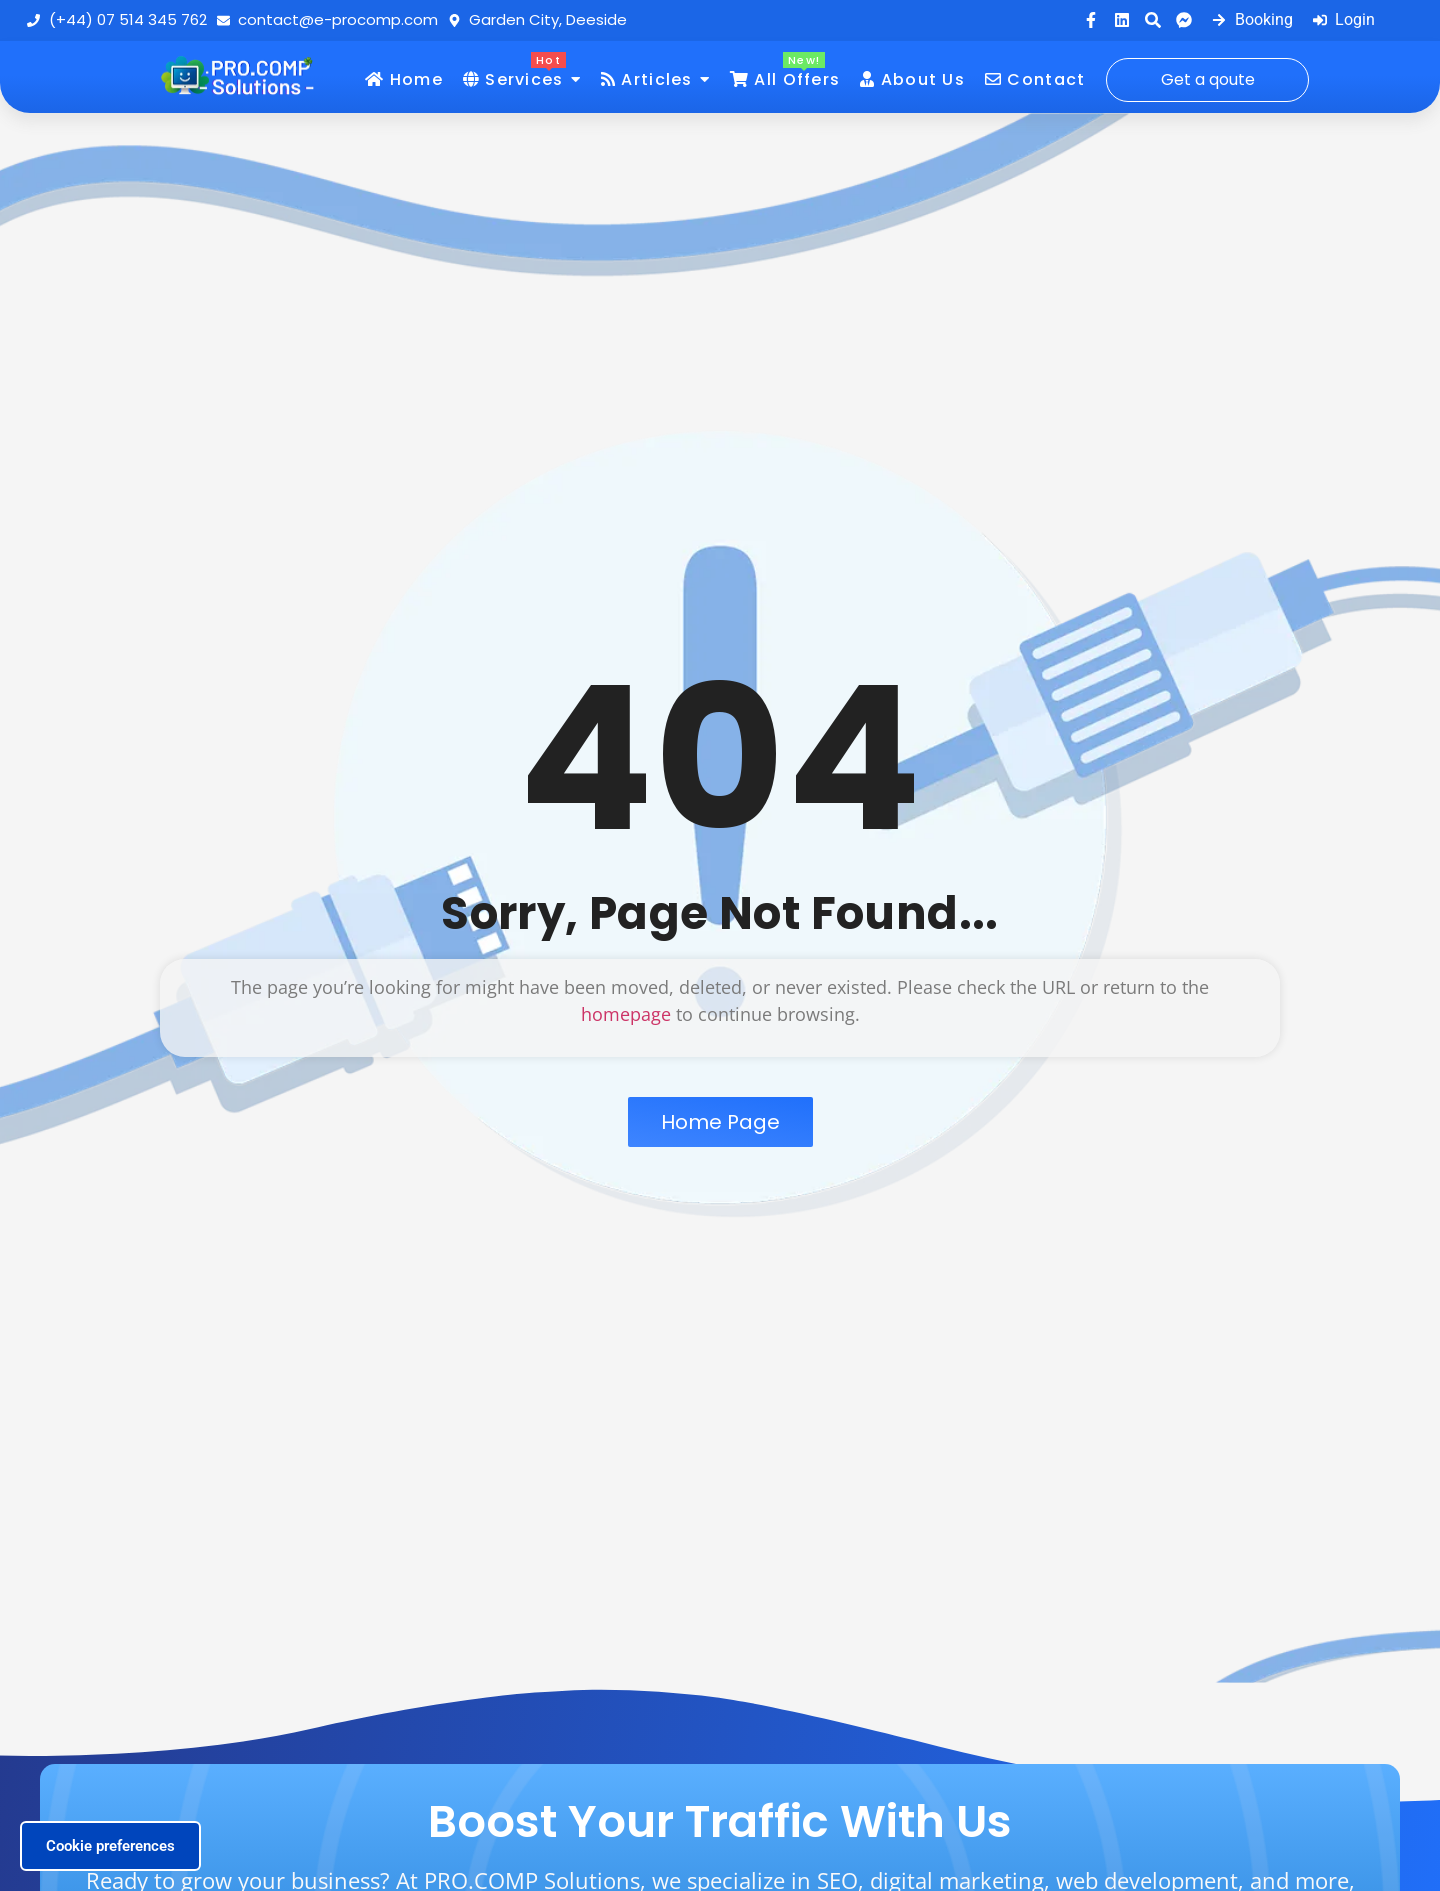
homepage (626, 1014)
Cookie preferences (110, 1846)
